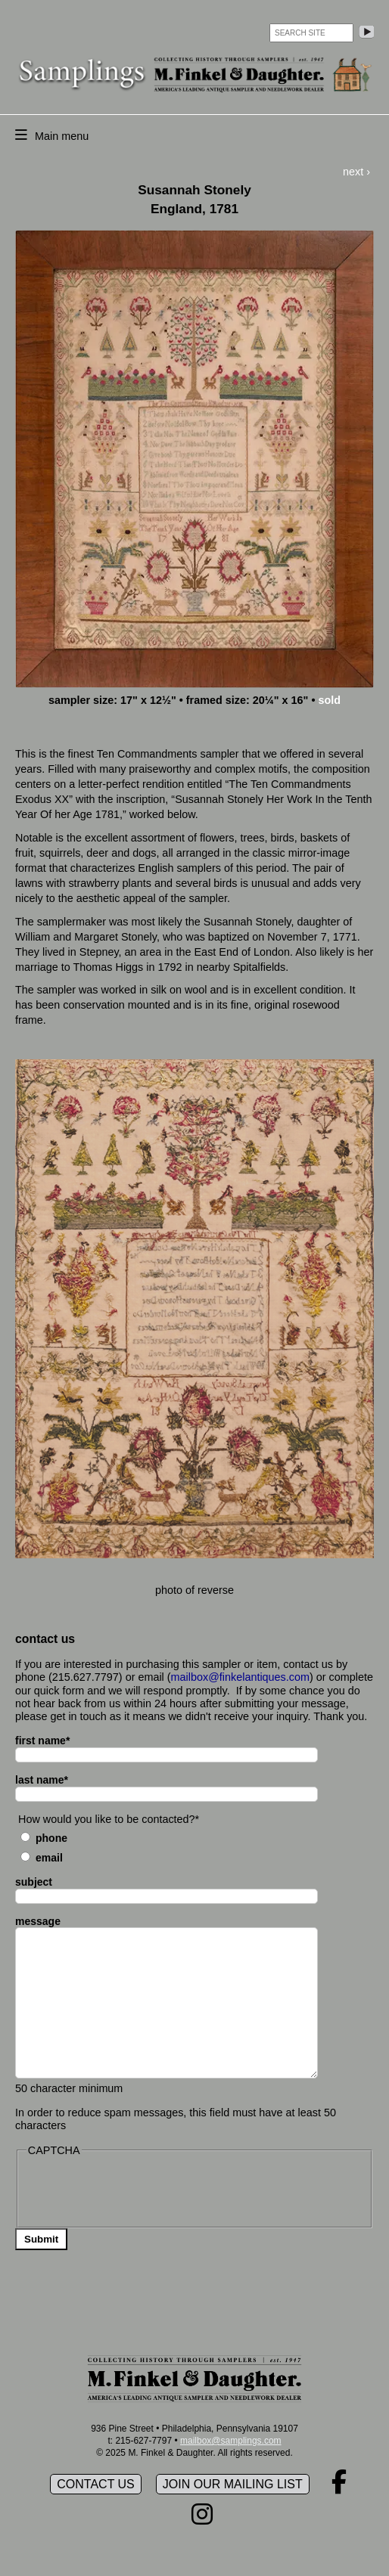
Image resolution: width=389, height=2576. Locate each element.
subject (33, 1882)
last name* (41, 1780)
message (38, 1921)
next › (356, 172)
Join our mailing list (233, 2484)
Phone (51, 1838)
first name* (42, 1740)
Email (49, 1858)
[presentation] (141, 2190)
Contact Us (96, 2484)
